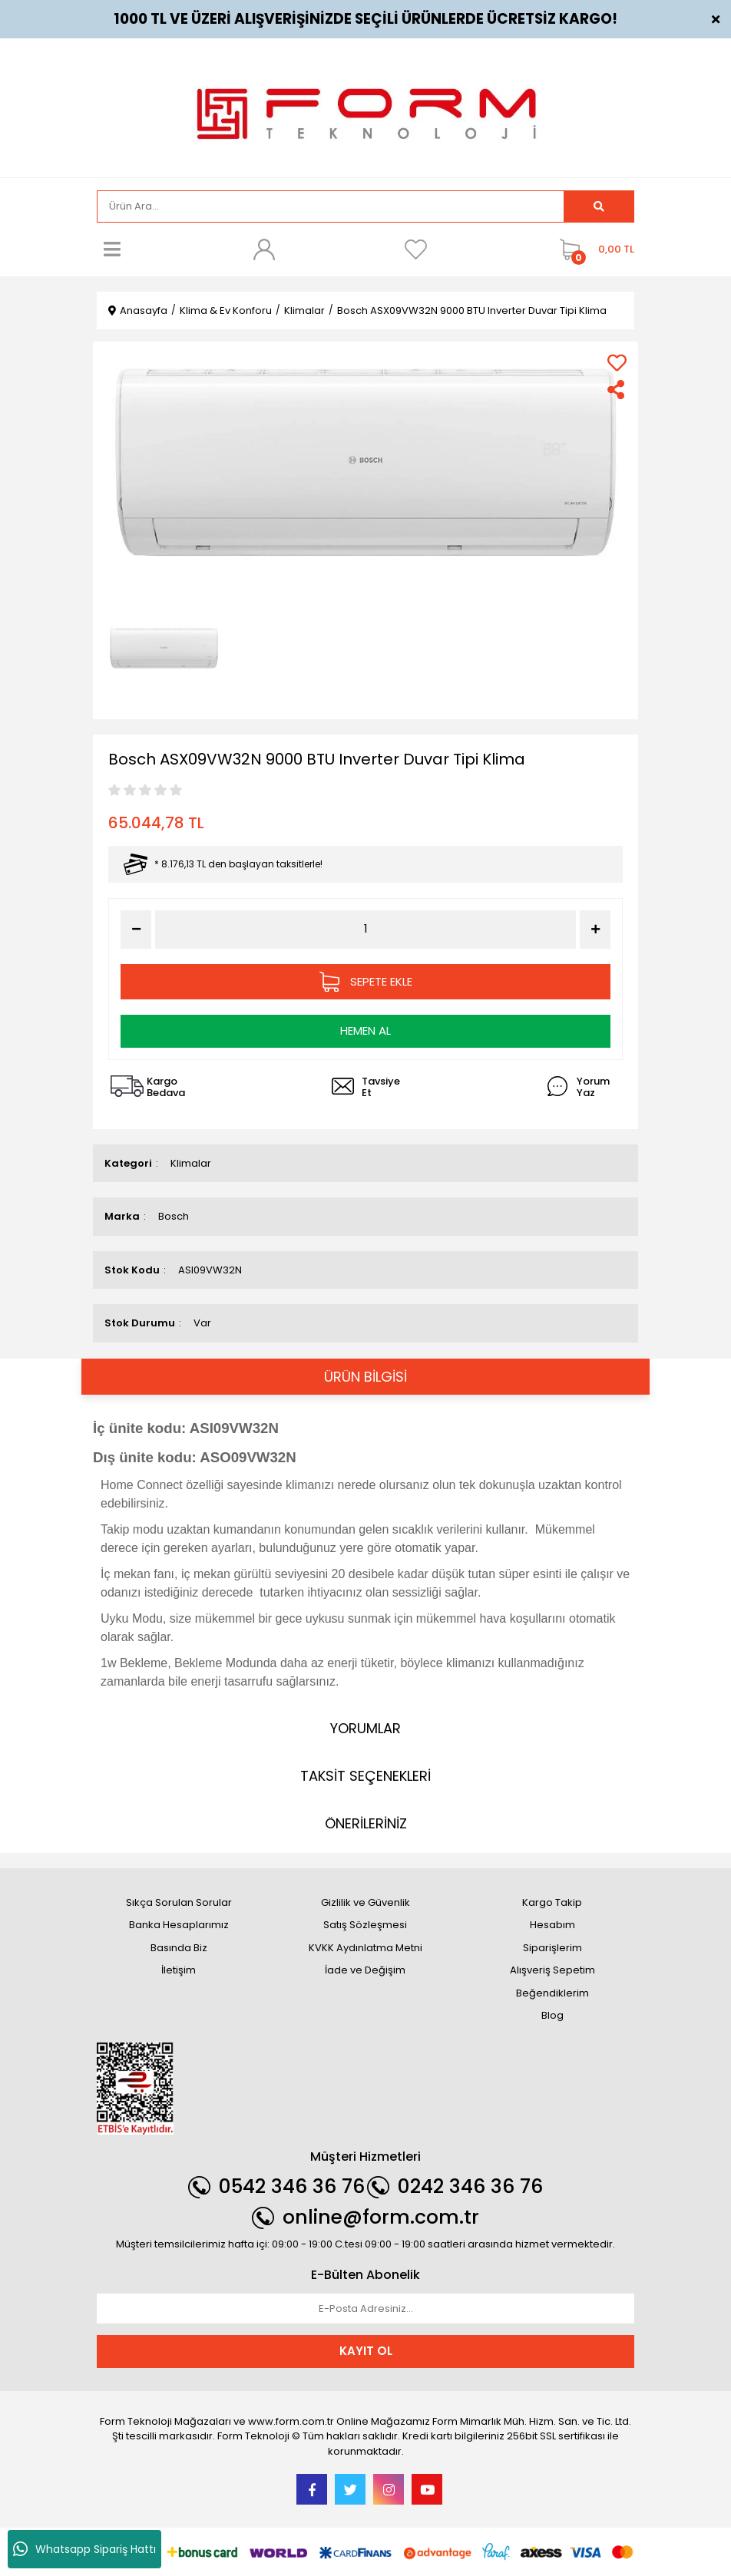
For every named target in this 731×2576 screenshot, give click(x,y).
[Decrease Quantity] (136, 929)
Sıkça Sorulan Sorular (179, 1902)
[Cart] (593, 249)
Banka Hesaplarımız (179, 1924)
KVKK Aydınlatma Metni (365, 1947)
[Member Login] (264, 249)
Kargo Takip (552, 1902)
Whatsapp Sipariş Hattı (84, 2549)
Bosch (173, 1216)
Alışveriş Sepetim (552, 1970)
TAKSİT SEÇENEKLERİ (365, 1775)
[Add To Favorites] (617, 362)
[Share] (617, 389)
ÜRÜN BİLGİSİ (365, 1376)
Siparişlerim (552, 1947)
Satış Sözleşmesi (365, 1924)
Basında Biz (178, 1947)
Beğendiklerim (552, 1993)
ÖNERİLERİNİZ (366, 1823)
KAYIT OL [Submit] (365, 2351)
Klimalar (190, 1163)
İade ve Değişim (365, 1970)
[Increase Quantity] (595, 929)
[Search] (331, 206)
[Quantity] (366, 929)
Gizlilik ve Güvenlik (365, 1902)
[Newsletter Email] (365, 2309)
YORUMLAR (365, 1728)
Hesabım (552, 1924)
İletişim (178, 1970)
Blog (552, 2015)
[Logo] (365, 106)
